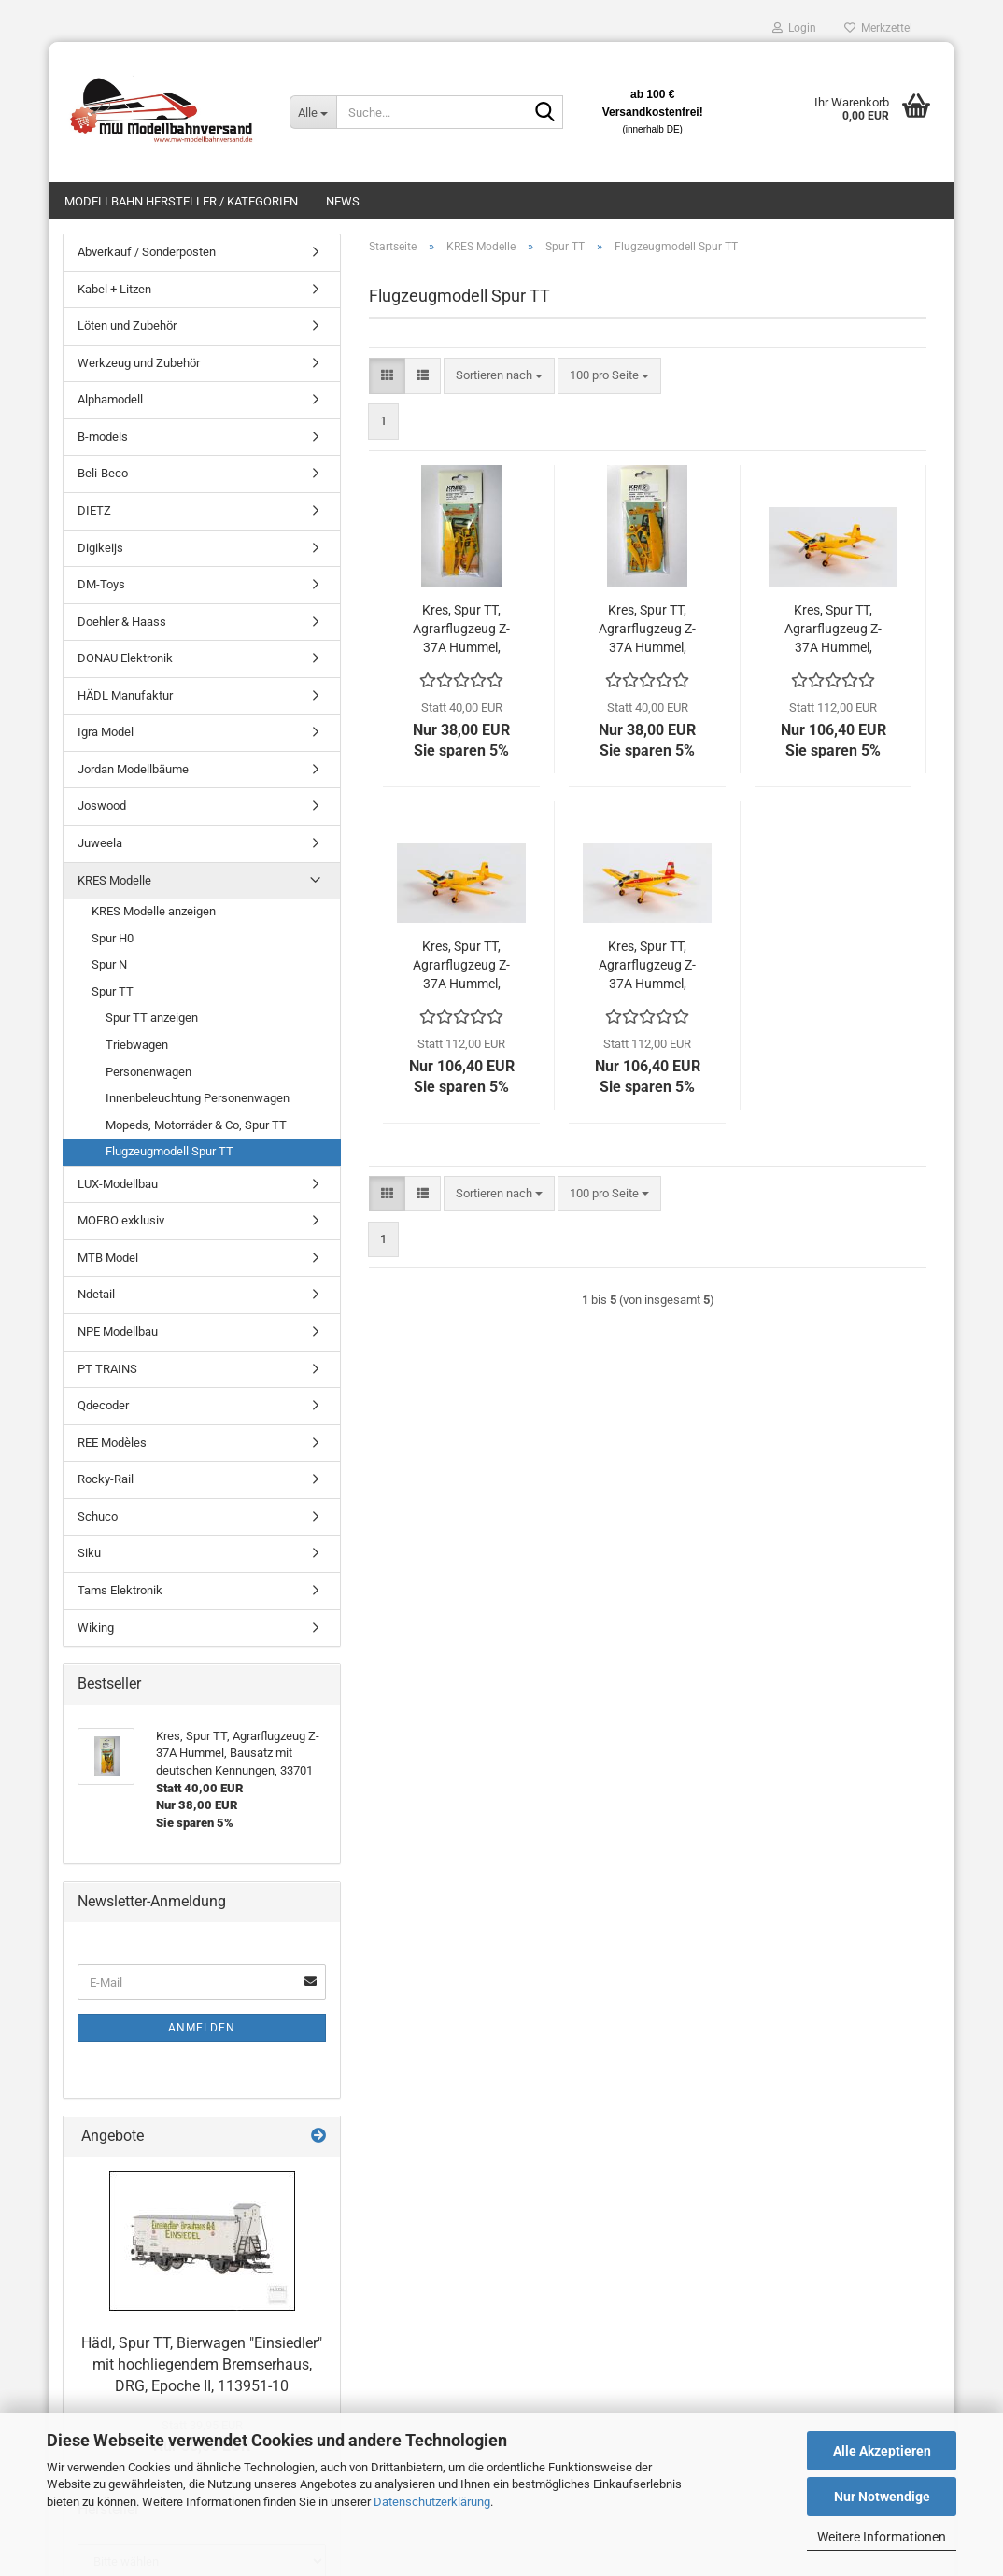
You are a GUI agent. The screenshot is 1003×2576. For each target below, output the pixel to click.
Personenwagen (148, 1072)
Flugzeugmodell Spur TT (169, 1151)
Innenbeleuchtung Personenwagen (198, 1098)
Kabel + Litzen (114, 289)
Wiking (96, 1628)
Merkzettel (878, 28)
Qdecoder (103, 1405)
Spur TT (113, 991)
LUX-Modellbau (118, 1184)
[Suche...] (313, 112)
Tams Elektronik (120, 1590)
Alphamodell (110, 399)
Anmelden (201, 2027)
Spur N (109, 964)
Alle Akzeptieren (882, 2450)
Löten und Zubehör (127, 325)
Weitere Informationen (881, 2536)
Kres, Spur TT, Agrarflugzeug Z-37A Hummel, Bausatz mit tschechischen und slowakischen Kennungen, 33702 (647, 629)
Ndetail (96, 1294)
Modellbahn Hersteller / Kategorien (181, 201)
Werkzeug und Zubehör (139, 363)
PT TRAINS (107, 1369)
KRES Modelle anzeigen (154, 911)
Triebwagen (137, 1045)
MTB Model (108, 1258)
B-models (103, 437)
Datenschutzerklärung (432, 2502)
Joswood (102, 806)
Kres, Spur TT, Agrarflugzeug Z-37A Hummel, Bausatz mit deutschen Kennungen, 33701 (461, 629)
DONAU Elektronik (125, 658)
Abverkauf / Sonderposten (147, 252)
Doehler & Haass (122, 622)
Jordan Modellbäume (133, 769)
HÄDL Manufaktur (125, 695)
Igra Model (106, 732)
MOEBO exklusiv (121, 1220)
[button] (387, 376)
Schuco (98, 1516)
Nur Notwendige (882, 2496)
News (343, 201)
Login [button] (794, 28)
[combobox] (499, 376)
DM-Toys (101, 584)
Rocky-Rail (106, 1479)
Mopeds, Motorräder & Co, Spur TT (196, 1125)
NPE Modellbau (118, 1331)
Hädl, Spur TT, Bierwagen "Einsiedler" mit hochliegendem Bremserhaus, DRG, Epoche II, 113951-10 (201, 2364)
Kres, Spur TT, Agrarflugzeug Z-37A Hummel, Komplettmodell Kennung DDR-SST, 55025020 (833, 629)
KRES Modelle (114, 880)
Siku (89, 1553)
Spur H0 (113, 938)
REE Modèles (112, 1443)
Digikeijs (100, 548)
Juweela (100, 843)
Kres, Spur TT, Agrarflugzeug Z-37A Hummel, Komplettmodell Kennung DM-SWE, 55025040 (647, 966)
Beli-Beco (103, 473)
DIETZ (94, 510)
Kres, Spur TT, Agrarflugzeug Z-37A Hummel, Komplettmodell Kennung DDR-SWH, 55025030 (461, 966)
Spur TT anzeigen (152, 1018)
